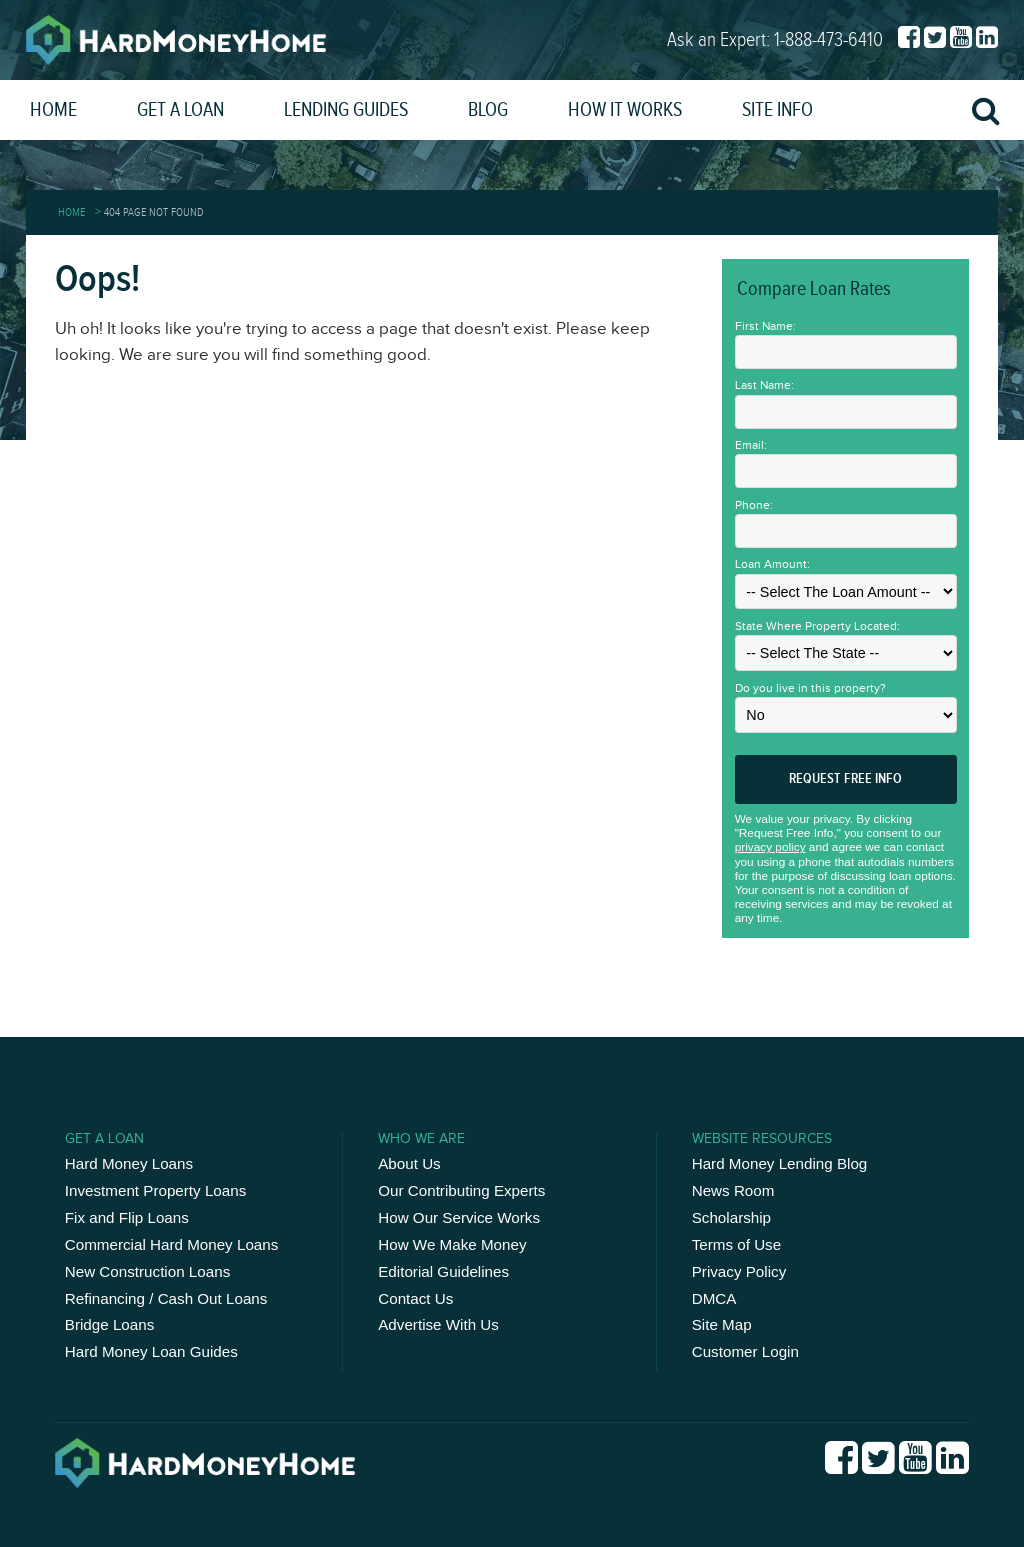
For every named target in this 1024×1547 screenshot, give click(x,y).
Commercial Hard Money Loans (172, 1244)
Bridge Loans (110, 1324)
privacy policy (770, 847)
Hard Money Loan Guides (151, 1351)
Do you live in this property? (810, 688)
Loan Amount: (772, 564)
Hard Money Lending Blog (780, 1163)
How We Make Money (452, 1244)
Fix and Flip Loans (127, 1217)
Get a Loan (180, 110)
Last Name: (764, 385)
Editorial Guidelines (443, 1271)
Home (53, 110)
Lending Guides (346, 110)
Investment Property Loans (156, 1190)
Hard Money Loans (129, 1163)
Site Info (777, 110)
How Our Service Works (459, 1217)
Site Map (722, 1324)
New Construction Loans (147, 1271)
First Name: (765, 326)
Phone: (754, 505)
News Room (733, 1190)
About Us (409, 1163)
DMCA (714, 1298)
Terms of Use (736, 1244)
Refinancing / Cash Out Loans (166, 1298)
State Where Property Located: (817, 626)
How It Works (625, 110)
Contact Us (415, 1298)
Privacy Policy (739, 1271)
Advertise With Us (438, 1324)
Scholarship (731, 1217)
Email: (751, 445)
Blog (488, 110)
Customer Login (745, 1351)
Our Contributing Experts (461, 1190)
